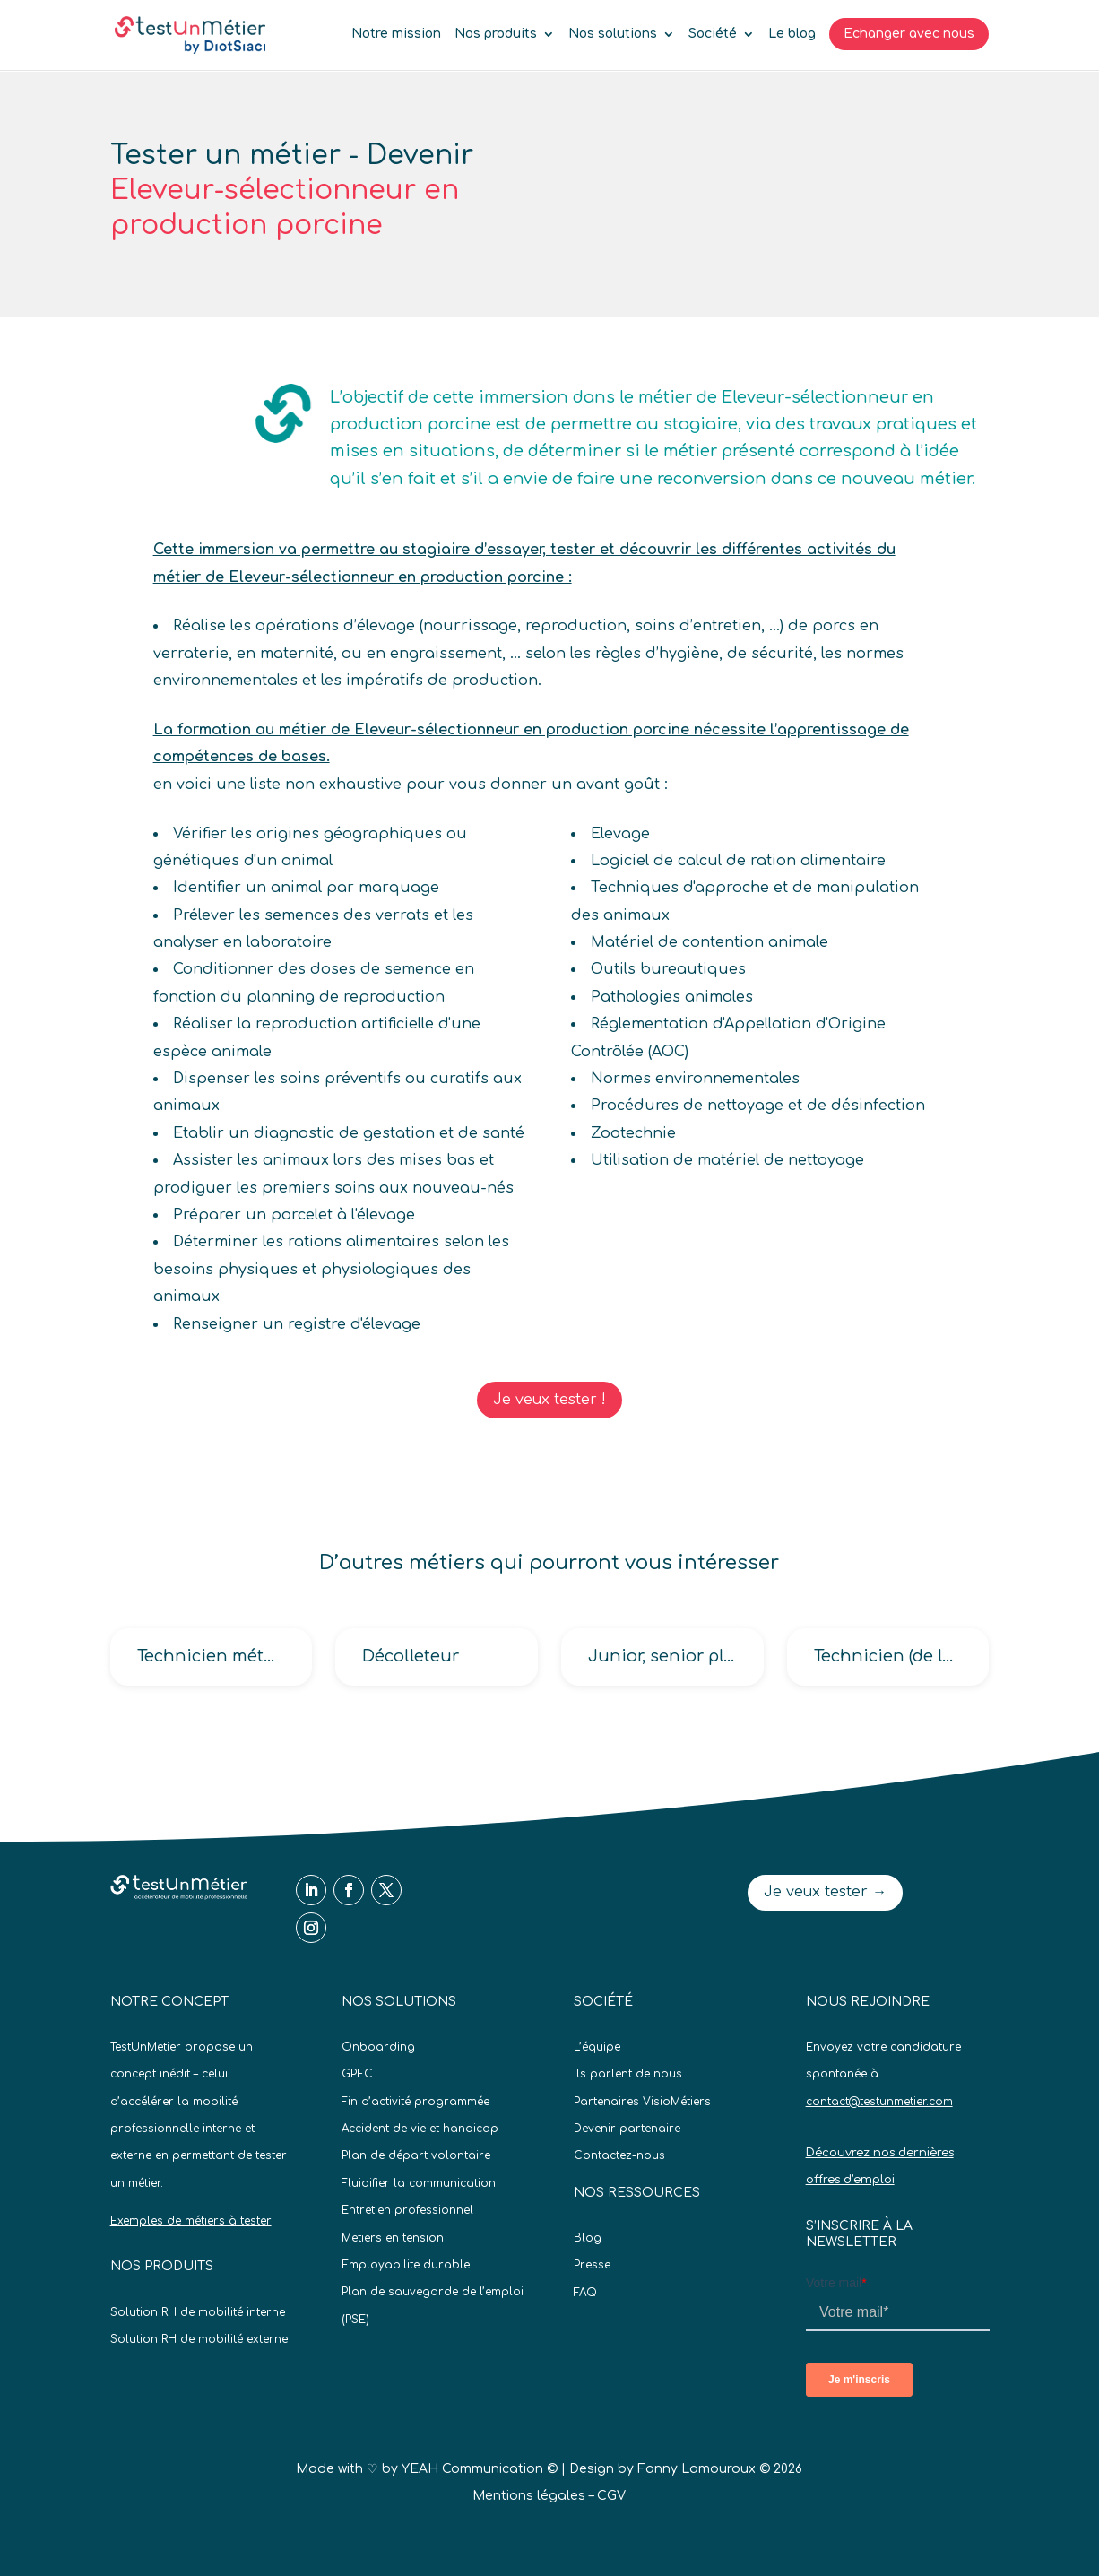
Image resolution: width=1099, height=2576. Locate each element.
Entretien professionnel (407, 2210)
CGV (611, 2495)
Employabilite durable (406, 2265)
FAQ (585, 2292)
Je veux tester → (825, 1892)
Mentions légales (528, 2495)
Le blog (792, 34)
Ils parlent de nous (628, 2074)
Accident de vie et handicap (420, 2128)
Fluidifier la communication (419, 2183)
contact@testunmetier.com (879, 2101)
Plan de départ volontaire (416, 2155)
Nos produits (495, 34)
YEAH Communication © (480, 2469)
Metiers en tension (393, 2238)
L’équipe (597, 2047)
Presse (592, 2265)
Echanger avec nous (909, 33)
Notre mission (396, 34)
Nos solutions (612, 34)
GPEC (357, 2074)
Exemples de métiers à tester (191, 2221)
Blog (587, 2238)
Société (712, 34)
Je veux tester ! (549, 1400)
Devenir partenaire (627, 2128)
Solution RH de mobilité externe (199, 2339)
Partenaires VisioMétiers (642, 2101)
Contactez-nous (619, 2155)
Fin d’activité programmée (415, 2101)
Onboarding (378, 2047)
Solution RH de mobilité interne (197, 2312)
